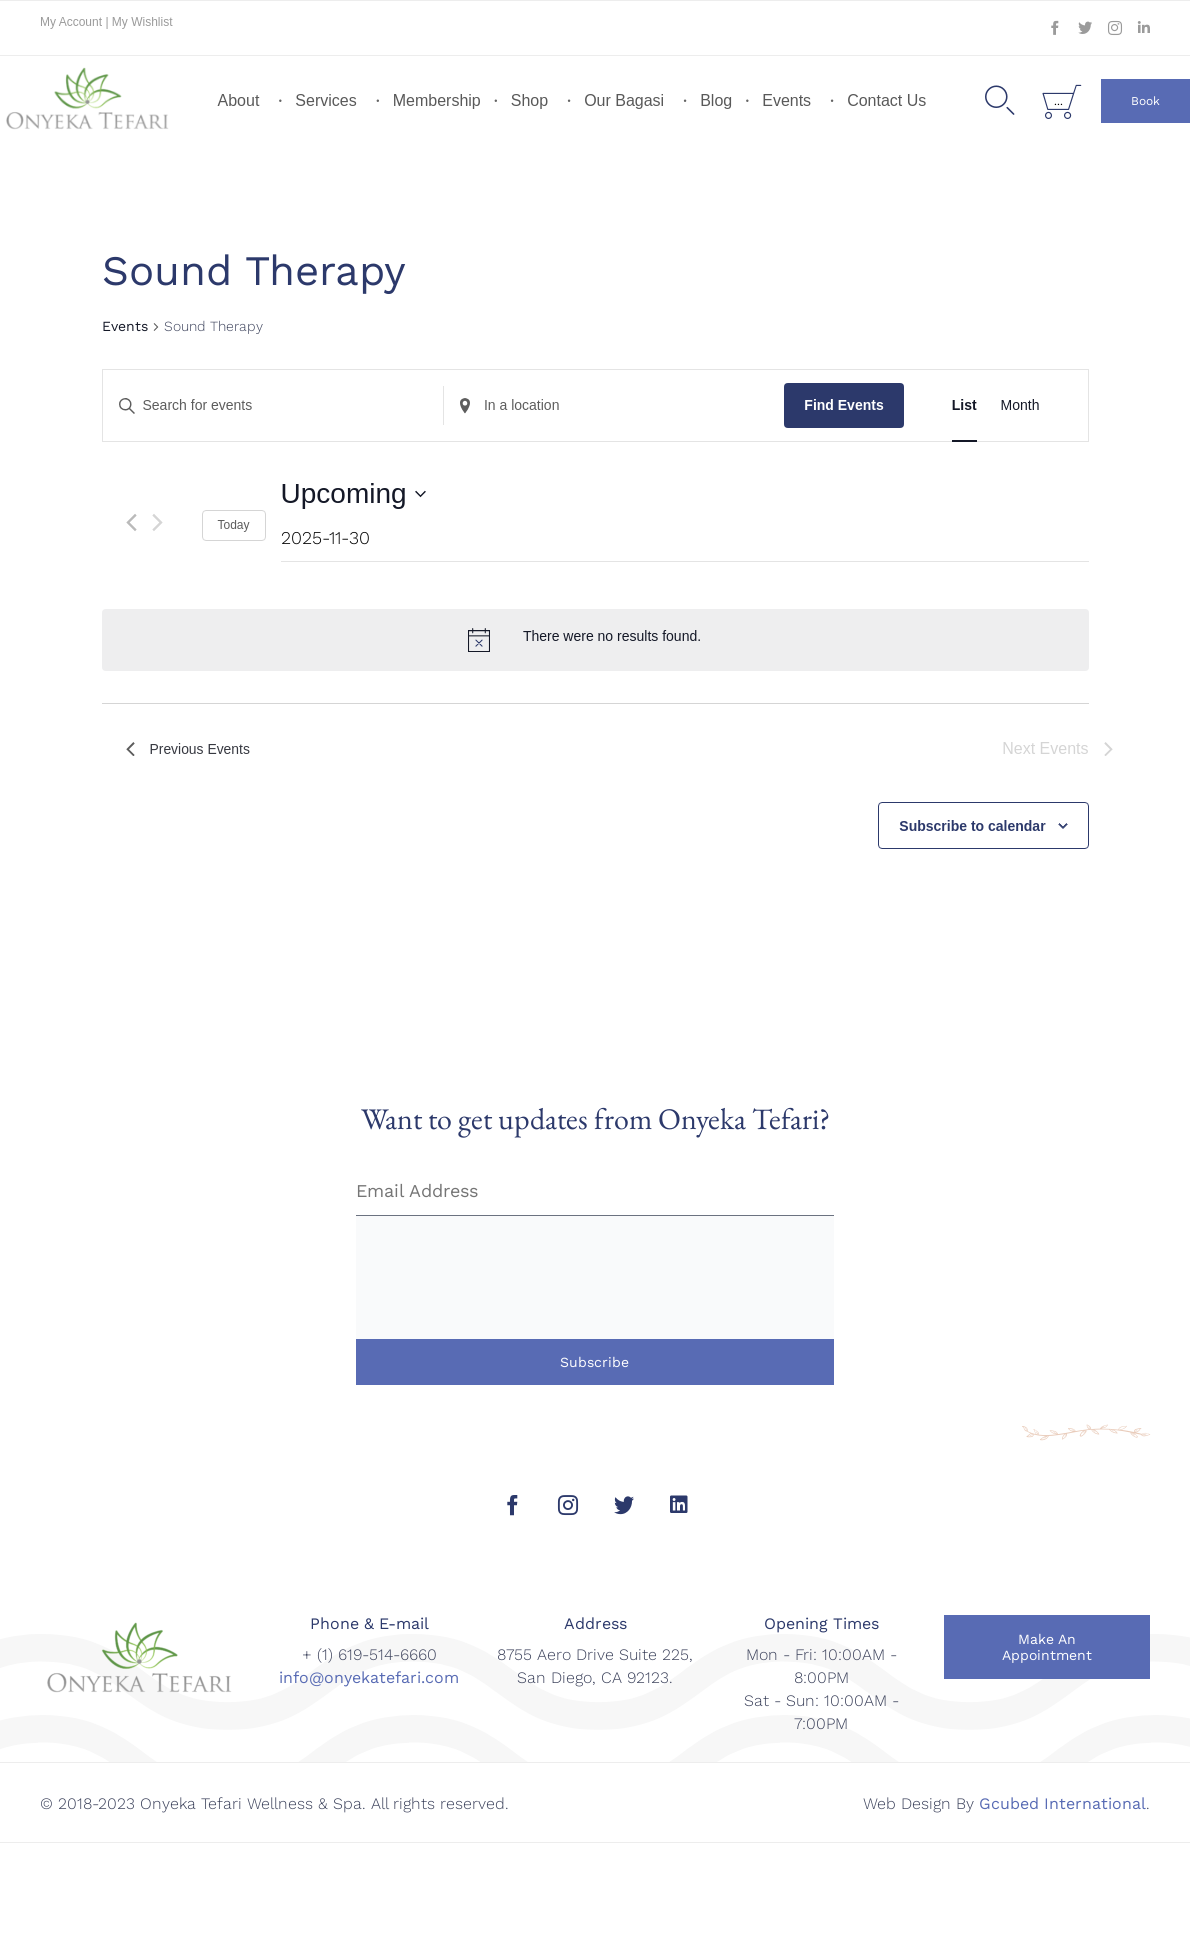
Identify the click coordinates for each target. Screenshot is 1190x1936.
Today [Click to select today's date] (234, 525)
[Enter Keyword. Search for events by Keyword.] (273, 405)
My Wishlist (142, 22)
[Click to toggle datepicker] (353, 494)
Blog (716, 100)
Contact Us (886, 100)
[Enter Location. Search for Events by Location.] (614, 405)
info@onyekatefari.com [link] (369, 1677)
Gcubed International (1062, 1803)
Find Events (843, 405)
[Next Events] (157, 522)
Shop (529, 100)
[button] (1145, 101)
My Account (72, 22)
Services (325, 100)
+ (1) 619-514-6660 (369, 1654)
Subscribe (594, 1362)
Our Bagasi (624, 100)
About (239, 100)
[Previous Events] (131, 522)
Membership (437, 100)
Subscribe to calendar (972, 826)
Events (786, 100)
